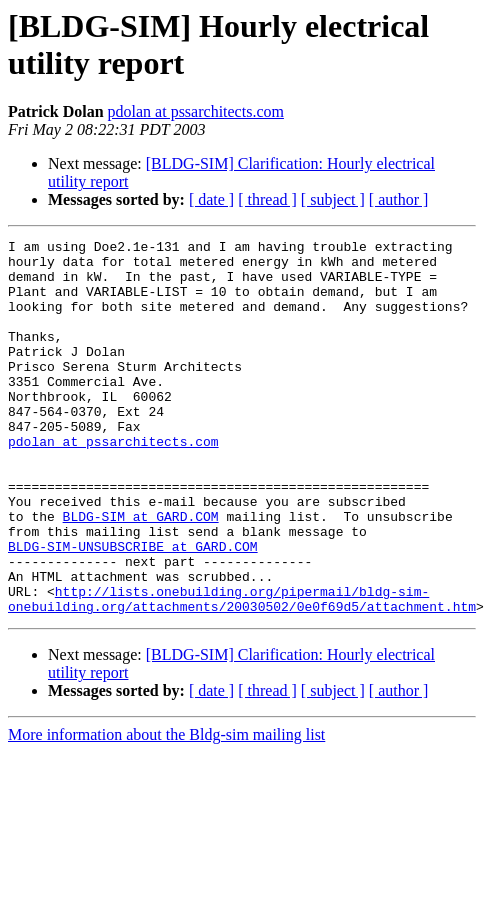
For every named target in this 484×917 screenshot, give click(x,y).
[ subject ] (333, 199)
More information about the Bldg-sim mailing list (166, 809)
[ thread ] (267, 199)
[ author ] (399, 199)
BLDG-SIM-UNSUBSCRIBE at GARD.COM (133, 609)
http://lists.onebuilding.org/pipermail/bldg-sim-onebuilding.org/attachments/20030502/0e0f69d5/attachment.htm (242, 672)
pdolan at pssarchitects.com (196, 111)
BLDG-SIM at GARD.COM (141, 573)
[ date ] (211, 199)
